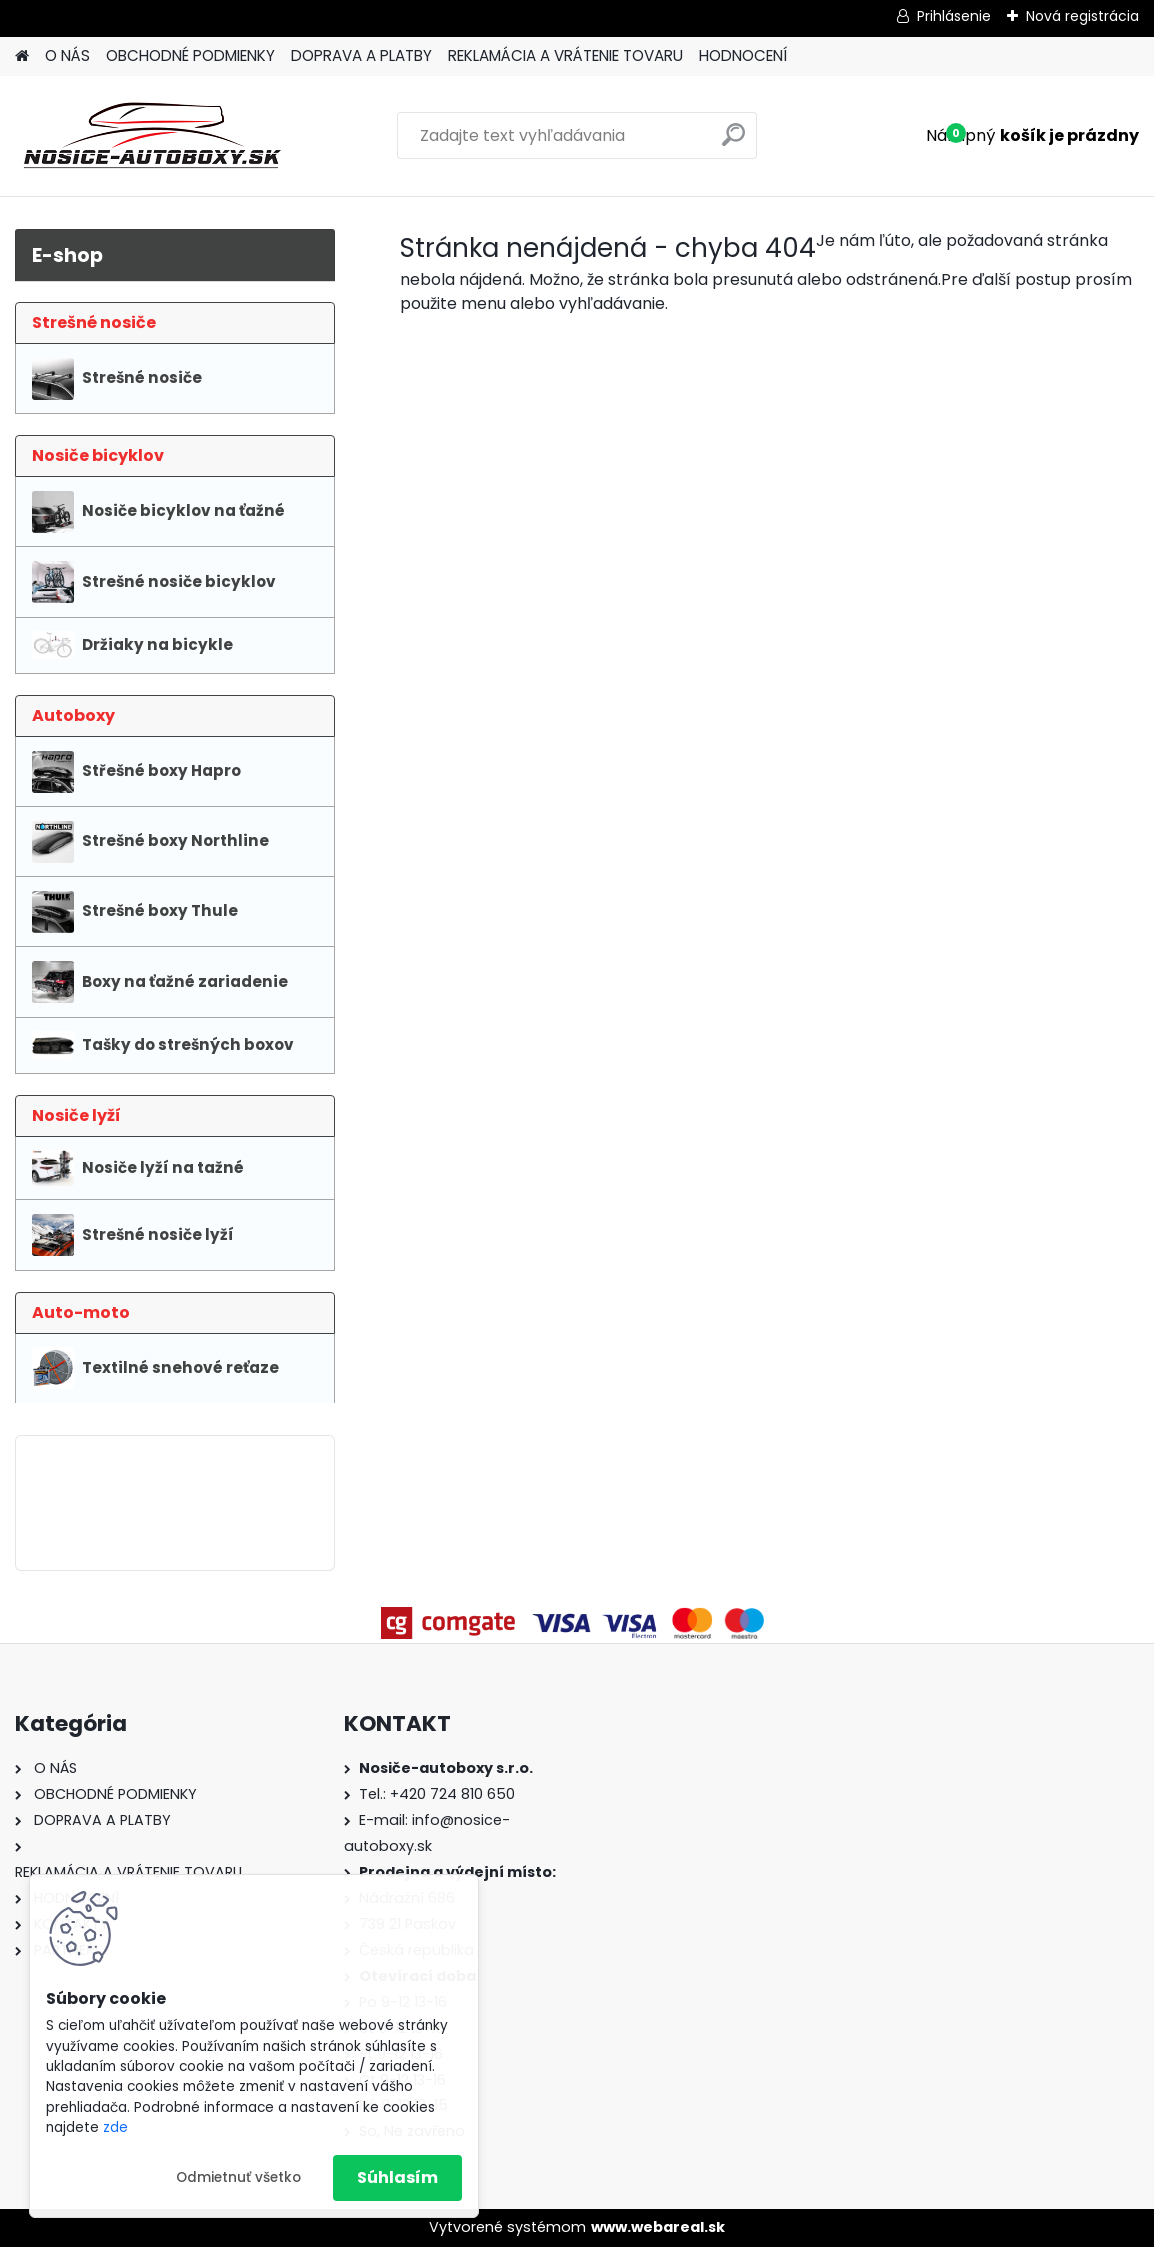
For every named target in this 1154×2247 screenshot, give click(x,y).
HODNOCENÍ (743, 55)
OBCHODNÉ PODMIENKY (190, 55)
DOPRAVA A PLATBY (361, 55)
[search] (733, 142)
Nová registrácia (1082, 16)
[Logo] (152, 136)
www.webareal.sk (658, 2227)
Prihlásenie (954, 16)
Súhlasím (397, 2177)
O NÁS (67, 55)
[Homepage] (22, 56)
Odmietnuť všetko (238, 2177)
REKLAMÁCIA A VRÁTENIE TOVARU (565, 55)
